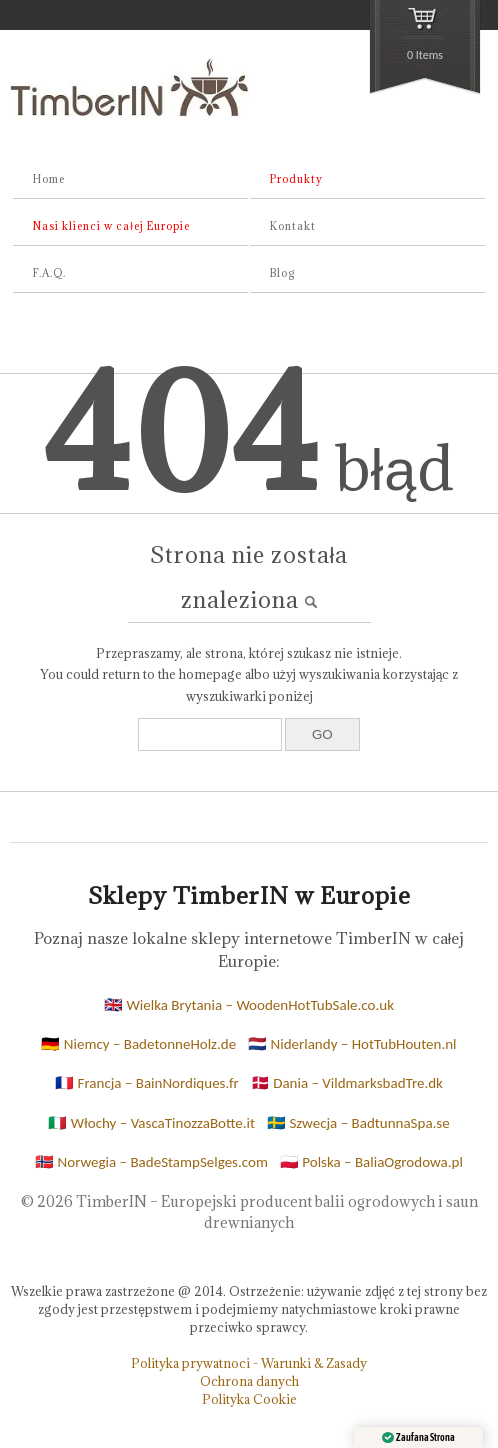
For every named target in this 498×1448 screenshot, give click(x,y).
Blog (282, 273)
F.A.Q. (49, 273)
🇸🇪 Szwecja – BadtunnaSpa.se (358, 1123)
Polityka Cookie (249, 1399)
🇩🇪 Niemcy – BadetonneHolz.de (138, 1044)
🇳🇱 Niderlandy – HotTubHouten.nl (352, 1044)
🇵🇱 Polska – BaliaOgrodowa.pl (371, 1162)
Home (49, 179)
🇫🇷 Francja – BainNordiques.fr (147, 1083)
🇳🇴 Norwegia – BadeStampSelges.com (151, 1162)
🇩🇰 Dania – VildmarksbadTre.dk (347, 1083)
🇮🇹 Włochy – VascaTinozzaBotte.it (151, 1123)
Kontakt (293, 226)
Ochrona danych (249, 1381)
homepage (210, 674)
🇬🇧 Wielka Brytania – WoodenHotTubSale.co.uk (249, 1005)
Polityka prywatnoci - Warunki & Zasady (249, 1363)
